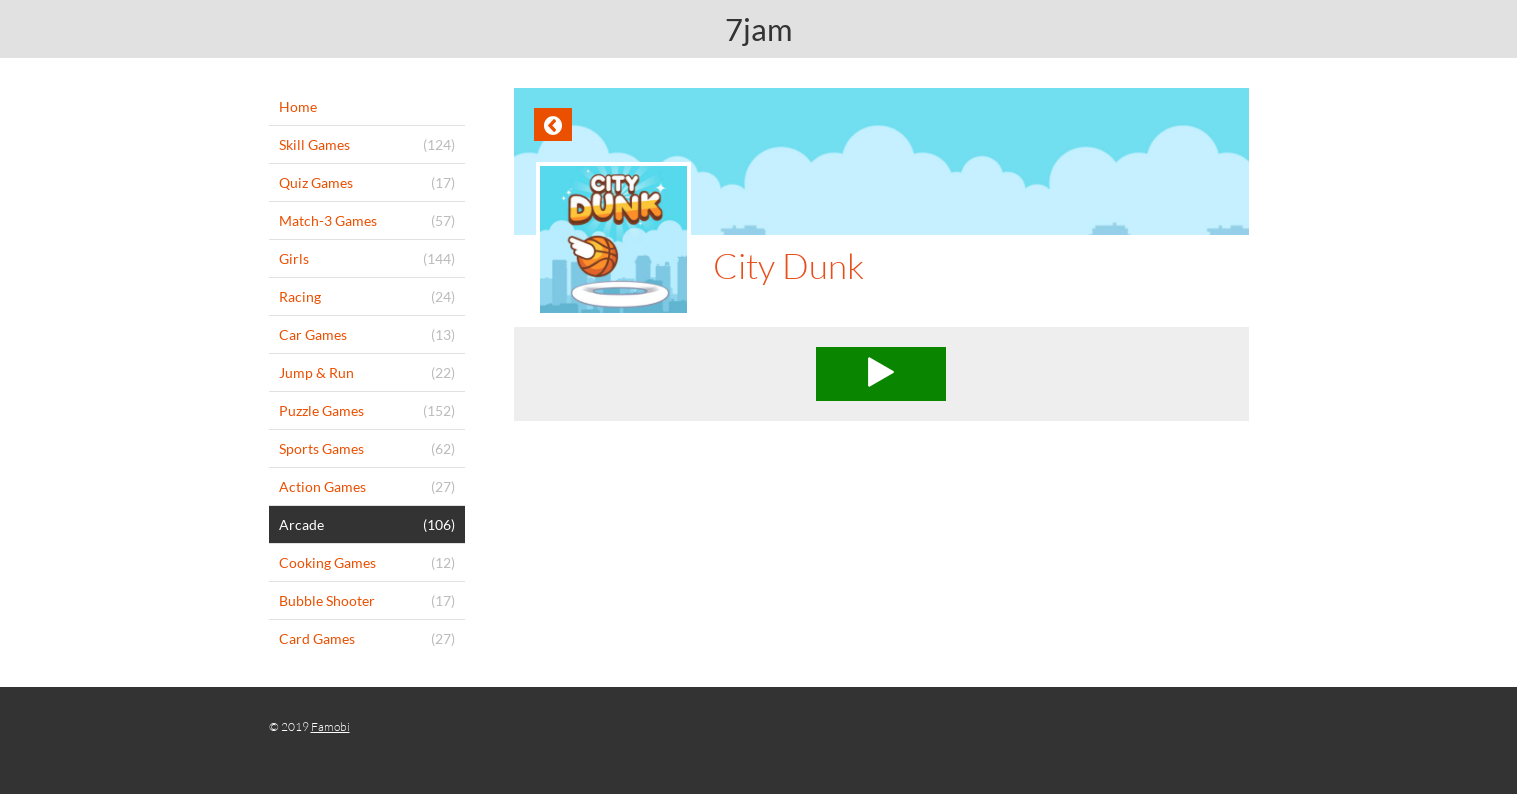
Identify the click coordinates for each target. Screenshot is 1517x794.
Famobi (330, 726)
